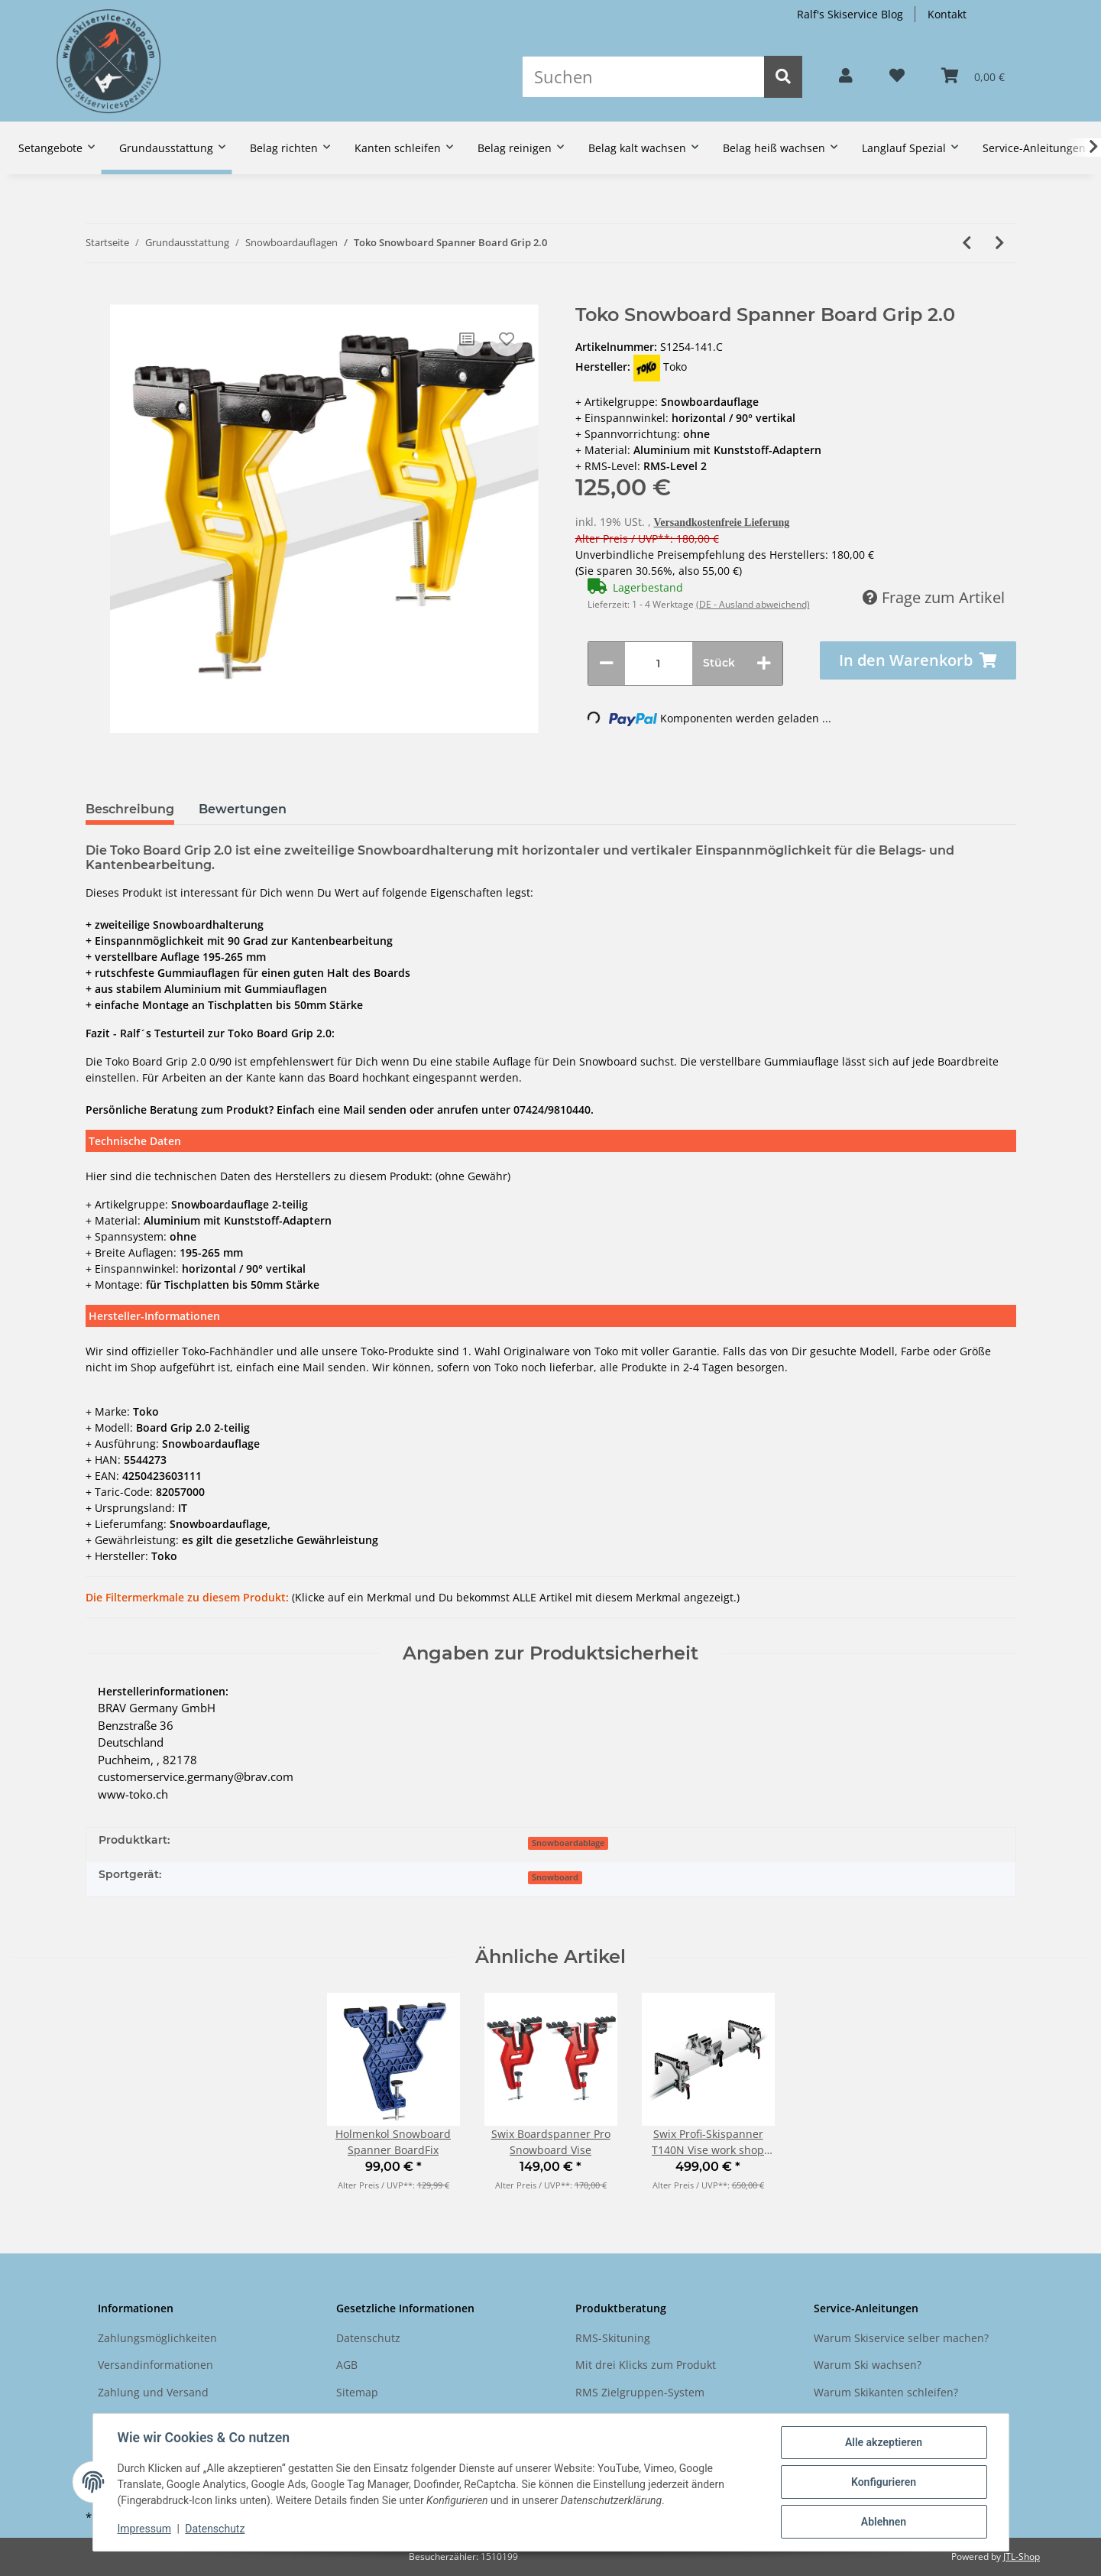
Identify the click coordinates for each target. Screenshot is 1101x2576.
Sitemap (357, 2392)
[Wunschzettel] (897, 76)
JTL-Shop (1021, 2556)
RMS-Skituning (612, 2338)
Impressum (144, 2528)
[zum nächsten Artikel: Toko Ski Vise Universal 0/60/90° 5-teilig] (999, 243)
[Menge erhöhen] (764, 663)
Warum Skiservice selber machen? (901, 2338)
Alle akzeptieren (883, 2442)
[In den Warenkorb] (97, 296)
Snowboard (555, 1877)
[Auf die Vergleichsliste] (467, 339)
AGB (347, 2364)
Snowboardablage (568, 1843)
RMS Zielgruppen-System (639, 2392)
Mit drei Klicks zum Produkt (645, 2364)
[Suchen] (643, 77)
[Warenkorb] (973, 76)
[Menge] (658, 663)
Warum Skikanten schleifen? (886, 2392)
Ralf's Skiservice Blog (850, 14)
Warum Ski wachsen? (867, 2364)
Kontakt (947, 14)
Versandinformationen (155, 2364)
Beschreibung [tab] (130, 809)
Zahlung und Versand (153, 2392)
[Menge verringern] (606, 663)
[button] (846, 76)
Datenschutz (368, 2338)
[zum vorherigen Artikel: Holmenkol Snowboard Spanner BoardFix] (966, 243)
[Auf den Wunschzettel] (506, 339)
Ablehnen (883, 2522)
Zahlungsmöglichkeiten (157, 2338)
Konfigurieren (883, 2482)
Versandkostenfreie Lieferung (722, 522)
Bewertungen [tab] (243, 809)
